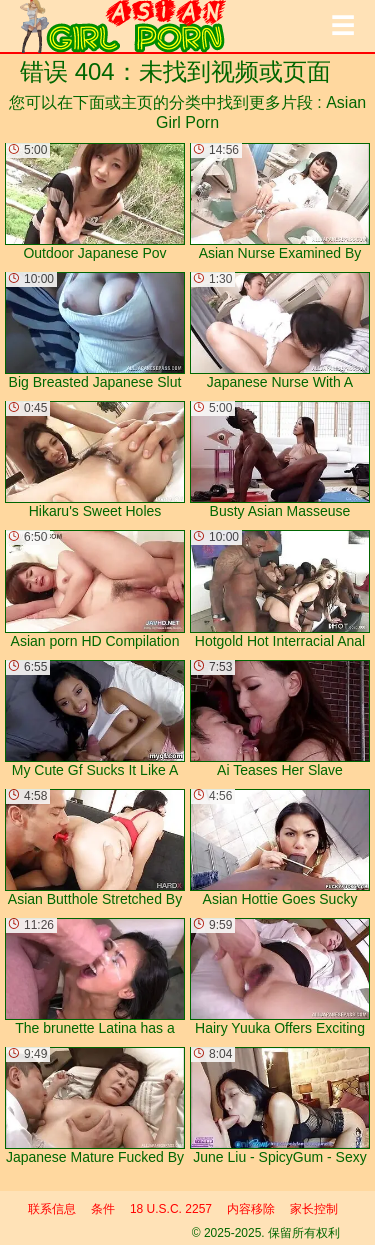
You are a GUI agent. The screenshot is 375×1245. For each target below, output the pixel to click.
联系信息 (52, 1209)
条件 (103, 1209)
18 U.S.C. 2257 (171, 1209)
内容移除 (251, 1209)
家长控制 (314, 1209)
